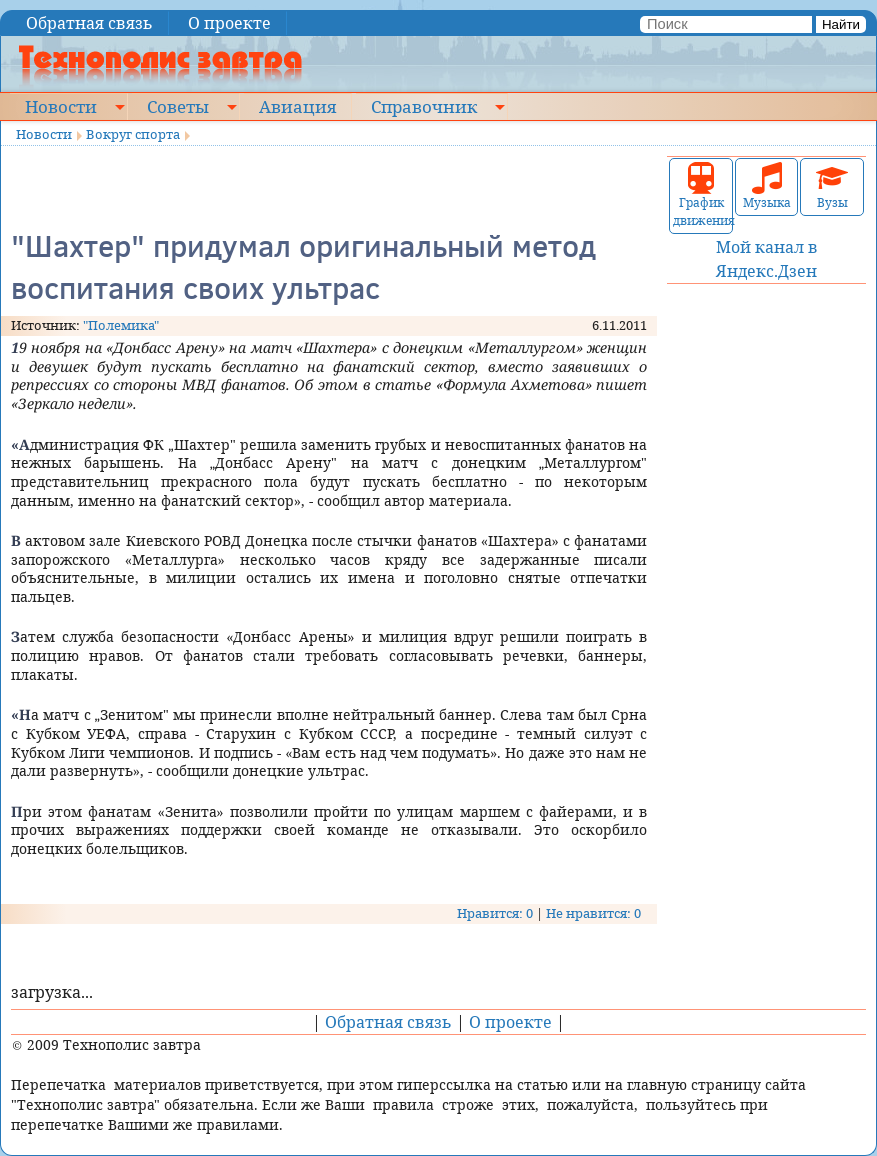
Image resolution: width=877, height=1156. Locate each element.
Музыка (767, 186)
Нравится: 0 (495, 913)
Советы (178, 106)
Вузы (832, 186)
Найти (841, 24)
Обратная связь (89, 23)
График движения (701, 195)
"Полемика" (121, 325)
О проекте (229, 23)
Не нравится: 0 (593, 913)
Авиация (297, 106)
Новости (61, 106)
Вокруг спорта (133, 134)
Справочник (424, 106)
